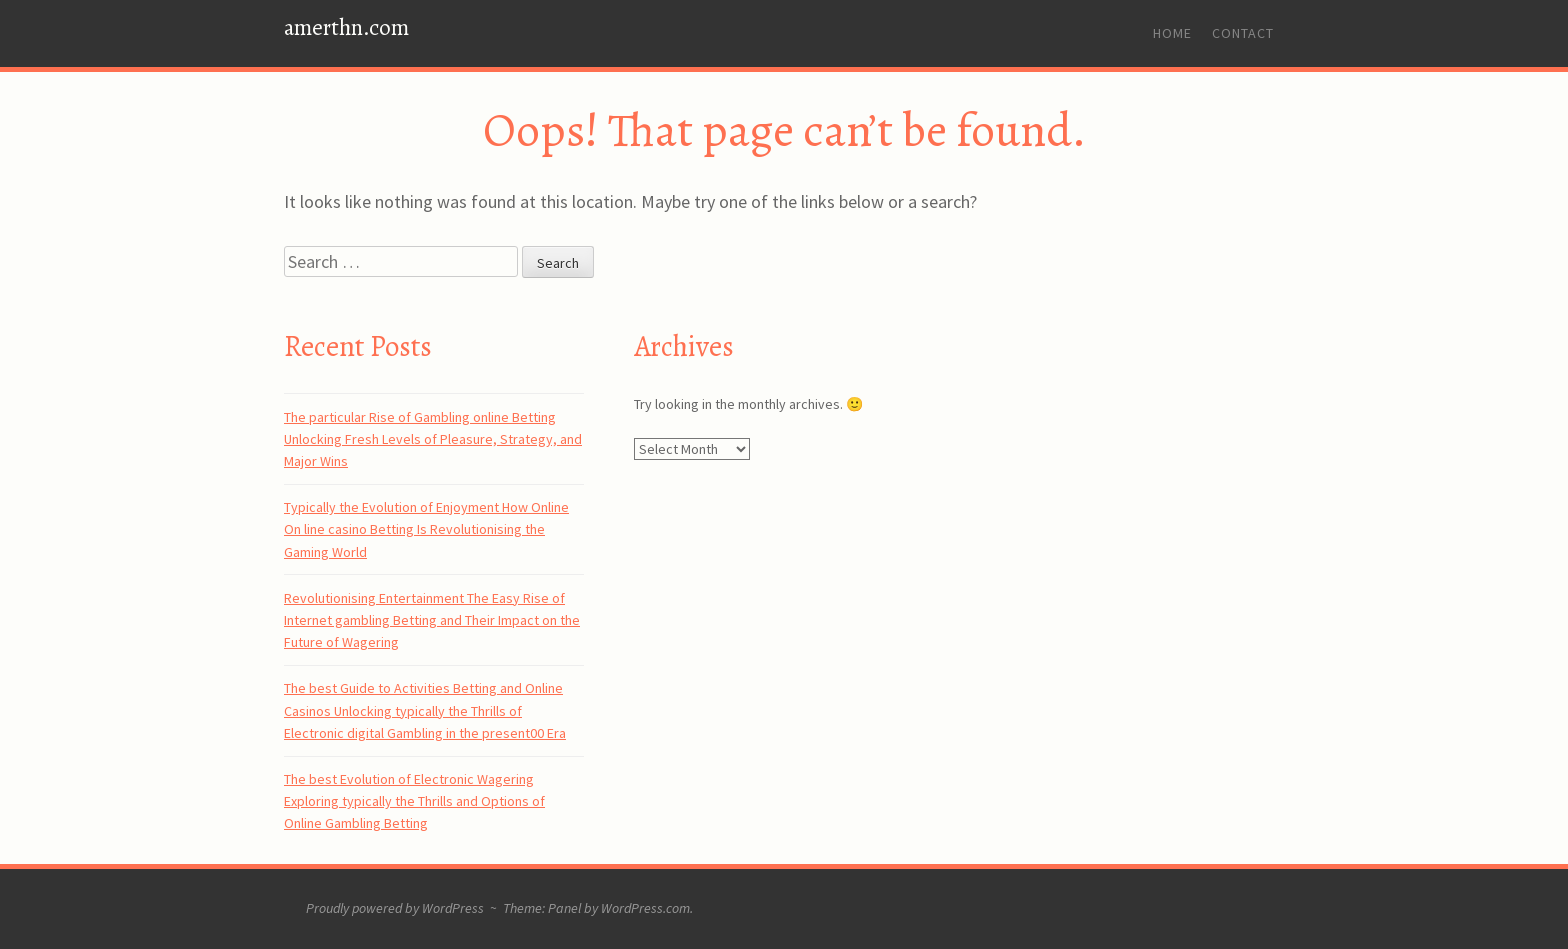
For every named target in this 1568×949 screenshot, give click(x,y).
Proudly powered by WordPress (395, 908)
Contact (1243, 33)
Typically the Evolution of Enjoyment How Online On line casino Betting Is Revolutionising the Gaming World (426, 529)
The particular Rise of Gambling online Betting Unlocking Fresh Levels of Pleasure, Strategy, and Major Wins (433, 439)
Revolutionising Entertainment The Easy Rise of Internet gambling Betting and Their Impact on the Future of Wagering (432, 620)
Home (1172, 33)
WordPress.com (645, 908)
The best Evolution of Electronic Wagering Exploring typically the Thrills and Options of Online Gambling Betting (414, 801)
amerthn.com (346, 27)
